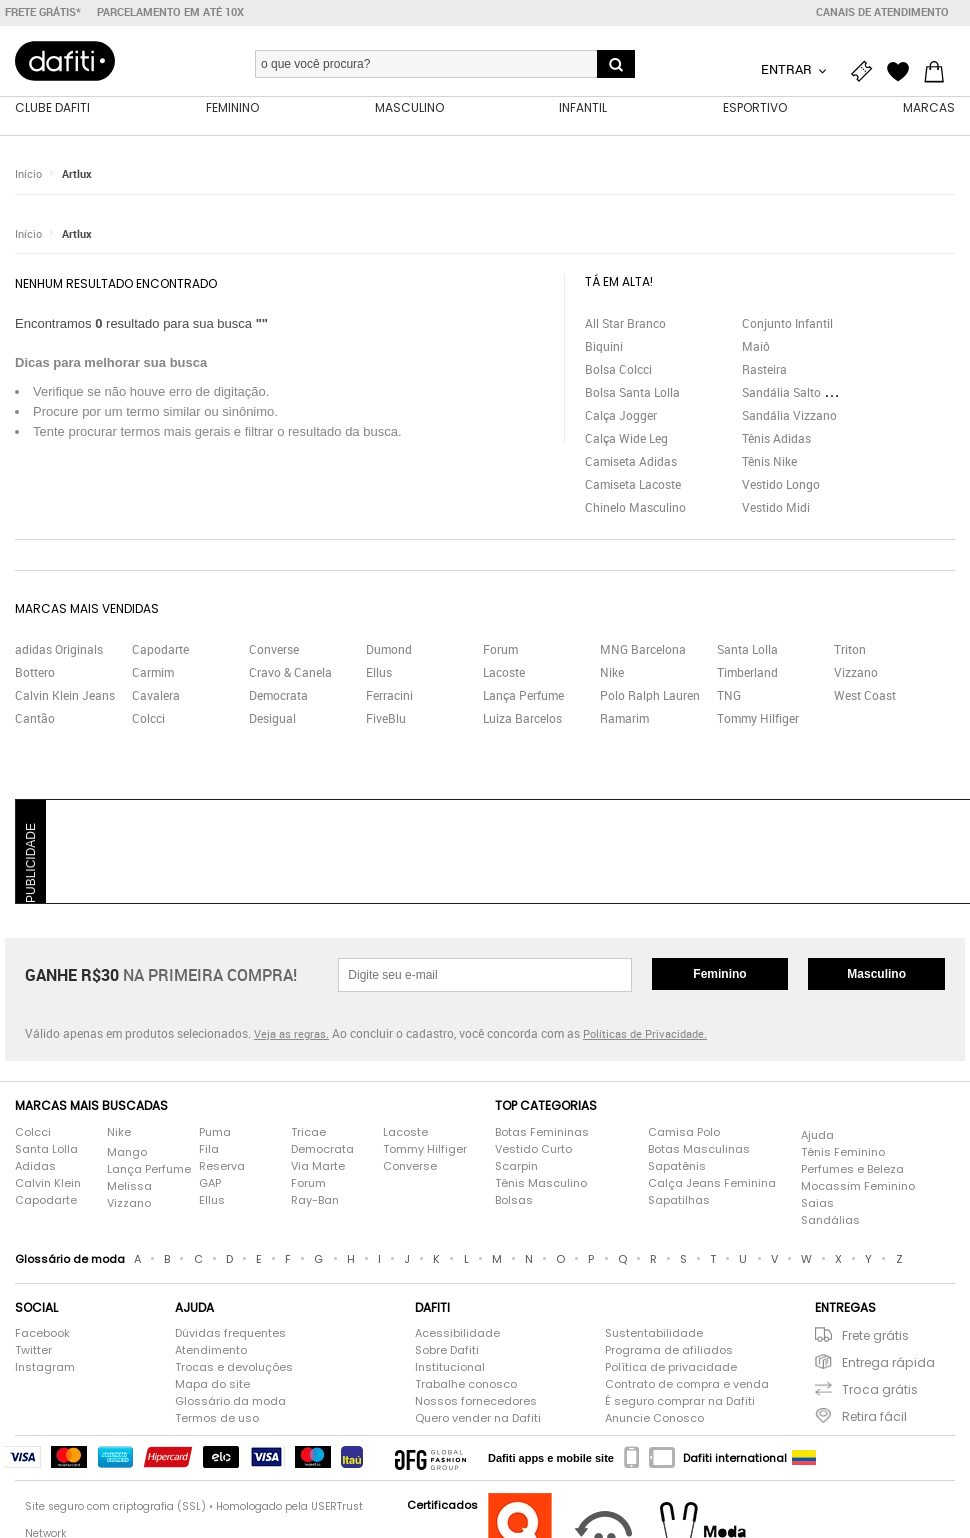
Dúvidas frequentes (230, 1334)
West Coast (865, 696)
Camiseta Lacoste (633, 484)
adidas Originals (59, 650)
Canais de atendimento (882, 12)
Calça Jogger (621, 415)
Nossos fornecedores (476, 1402)
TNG (729, 696)
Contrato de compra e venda (687, 1385)
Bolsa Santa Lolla (632, 392)
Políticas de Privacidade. (645, 1034)
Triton (850, 650)
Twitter (33, 1351)
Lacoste (504, 673)
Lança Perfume (523, 696)
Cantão (35, 719)
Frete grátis (875, 1336)
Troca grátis (880, 1390)
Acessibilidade (457, 1334)
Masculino (876, 975)
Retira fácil (874, 1417)
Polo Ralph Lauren (650, 696)
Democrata (278, 696)
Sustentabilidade (654, 1334)
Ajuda (817, 1135)
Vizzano (856, 673)
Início (28, 174)
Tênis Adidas (776, 438)
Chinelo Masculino (635, 507)
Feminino (719, 975)
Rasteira (764, 369)
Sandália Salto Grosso (802, 392)
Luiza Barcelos (522, 719)
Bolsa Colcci (618, 369)
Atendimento (211, 1351)
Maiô (756, 346)
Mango (127, 1152)
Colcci (148, 719)
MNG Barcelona (643, 650)
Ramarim (624, 719)
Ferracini (389, 696)
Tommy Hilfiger (758, 719)
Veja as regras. (291, 1034)
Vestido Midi (776, 507)
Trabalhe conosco (466, 1385)
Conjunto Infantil (787, 323)
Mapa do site (212, 1385)
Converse (274, 650)
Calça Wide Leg (626, 438)
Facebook (42, 1334)
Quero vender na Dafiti (478, 1419)
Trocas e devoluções (234, 1368)
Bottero (35, 673)
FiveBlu (386, 719)
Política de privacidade (671, 1368)
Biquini (604, 346)
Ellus (379, 673)
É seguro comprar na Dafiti (680, 1402)
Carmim (153, 673)
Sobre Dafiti (447, 1351)
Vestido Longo (781, 484)
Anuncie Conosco (654, 1419)
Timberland (747, 673)
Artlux (77, 174)
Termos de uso (217, 1419)
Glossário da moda (230, 1402)
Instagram (45, 1368)
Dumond (389, 650)
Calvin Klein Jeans (65, 696)
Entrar (788, 69)
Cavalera (156, 696)
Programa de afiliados (669, 1351)
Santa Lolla (747, 650)
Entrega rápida (888, 1363)
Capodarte (160, 650)
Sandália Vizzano (789, 415)
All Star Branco (625, 323)
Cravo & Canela (290, 673)
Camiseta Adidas (631, 461)
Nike (612, 673)
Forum (500, 650)
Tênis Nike (769, 461)
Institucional (450, 1368)
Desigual (272, 719)
